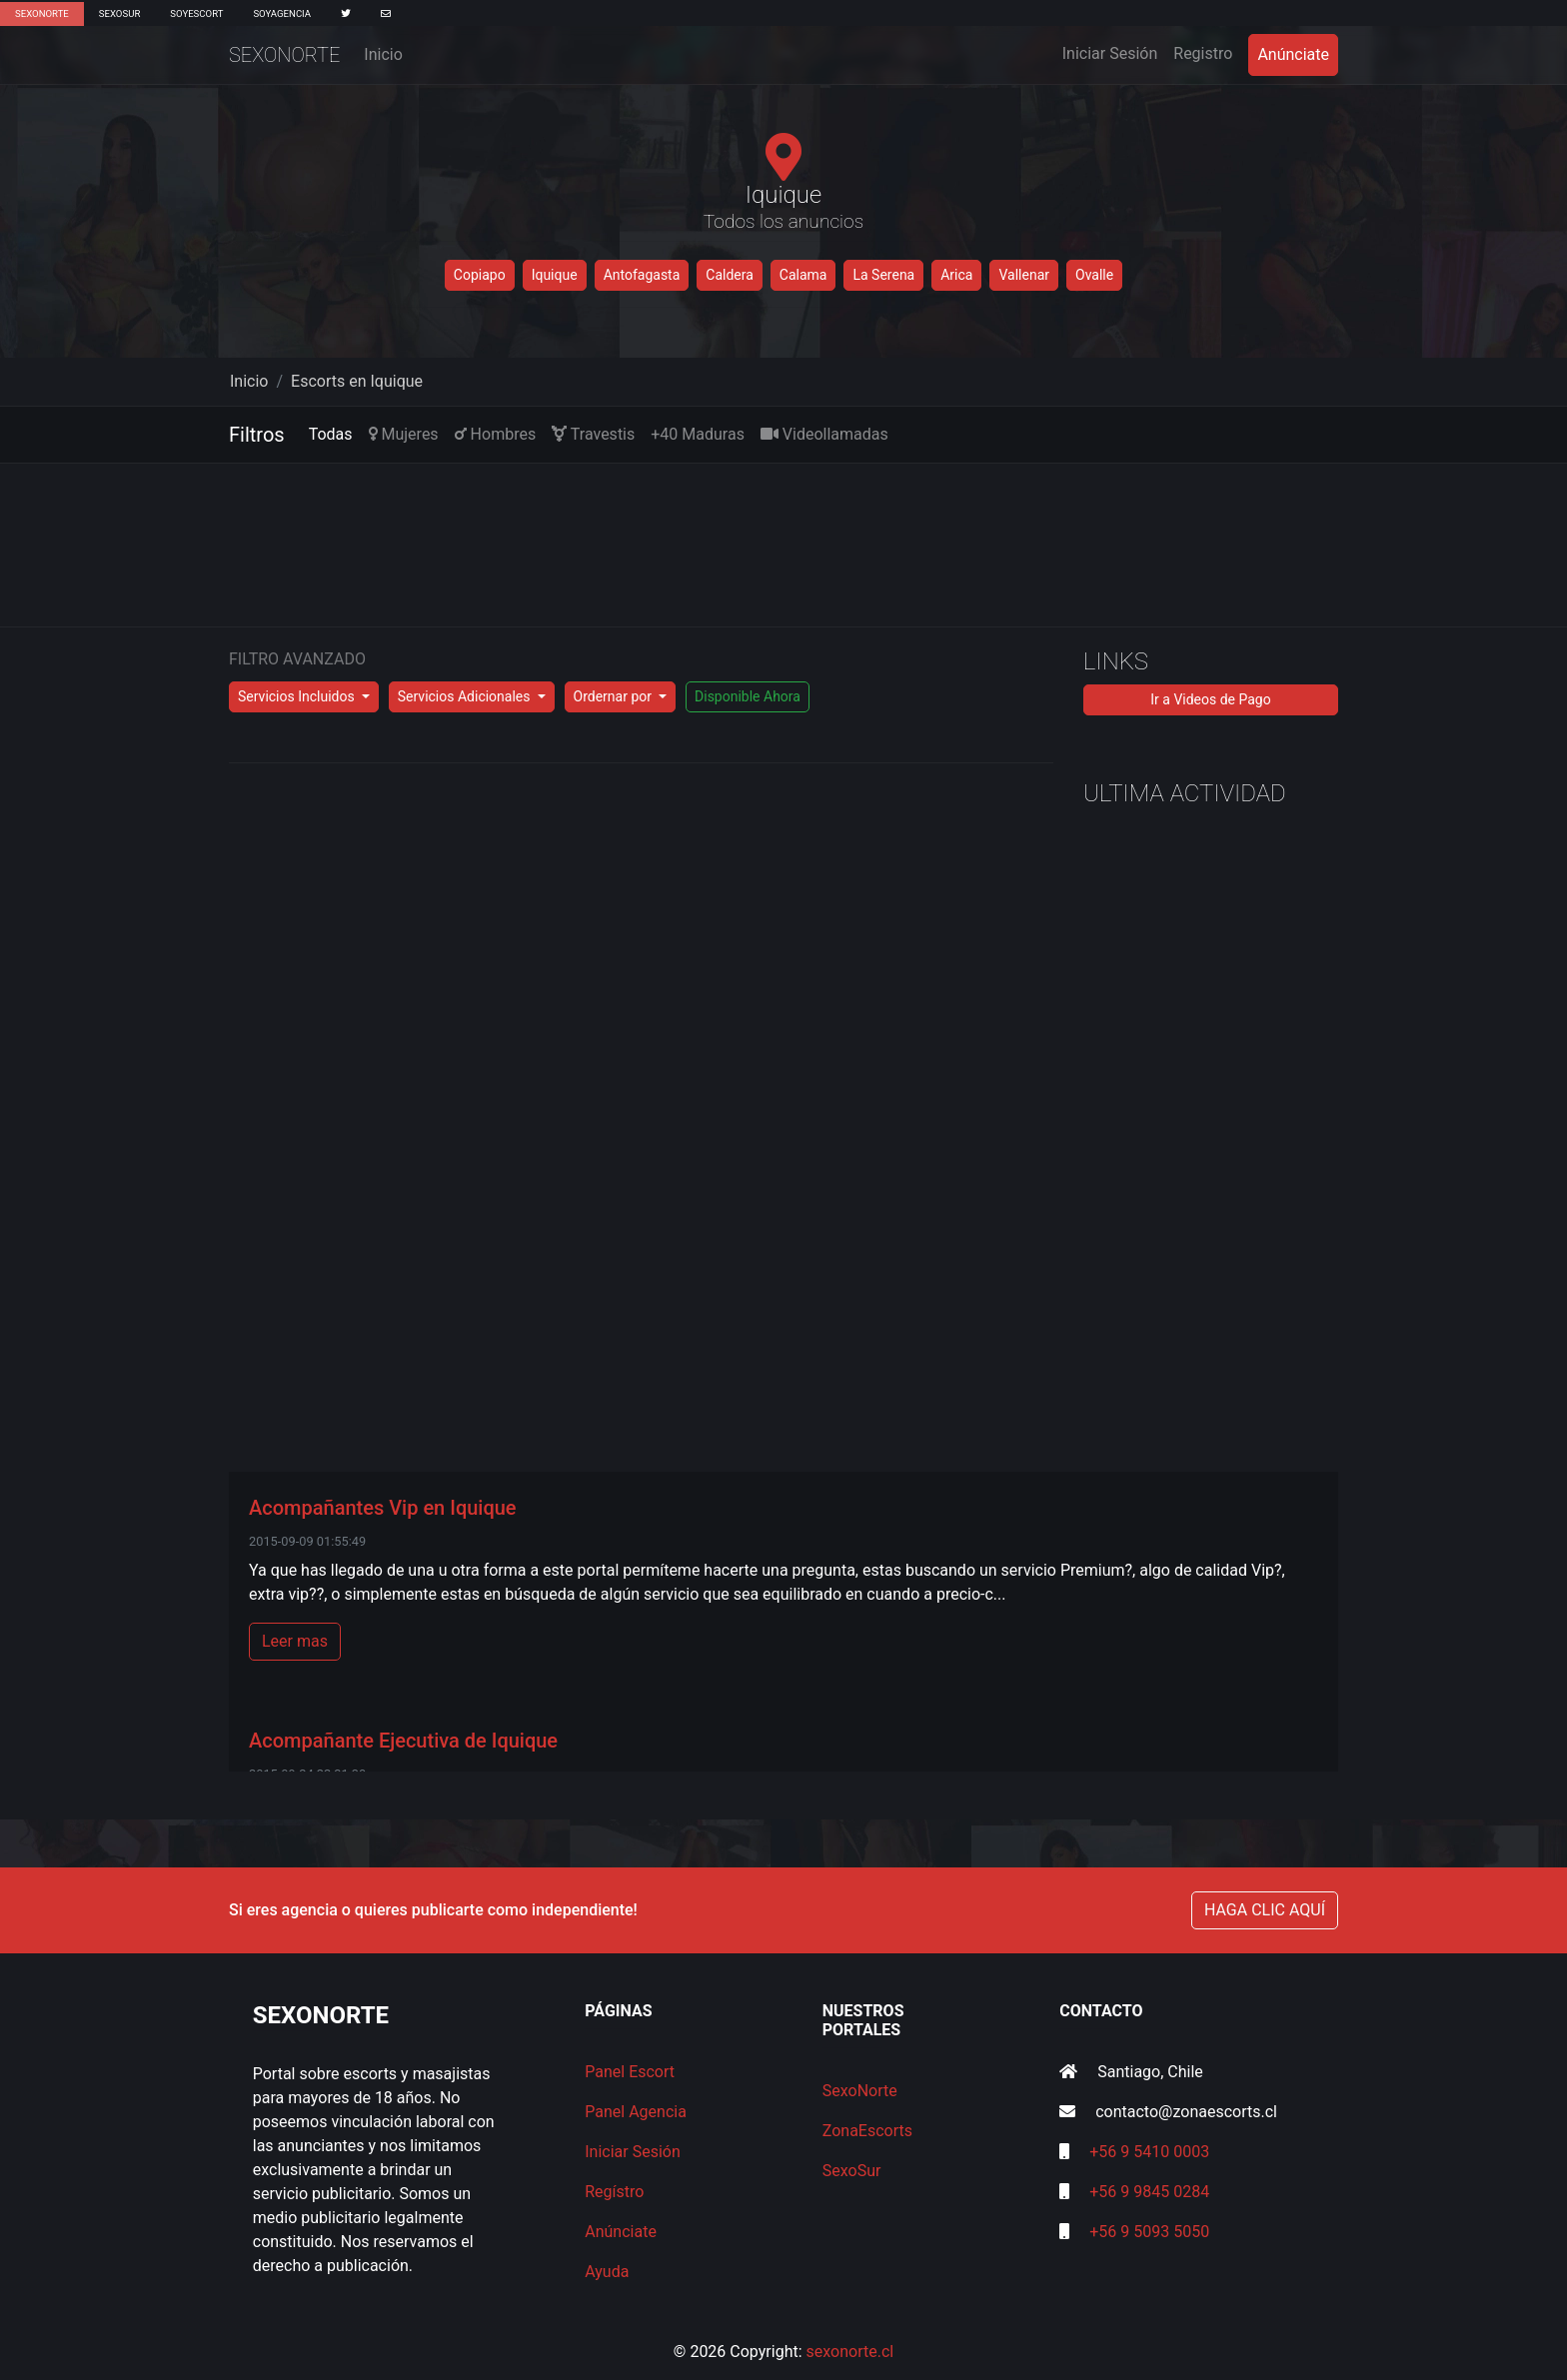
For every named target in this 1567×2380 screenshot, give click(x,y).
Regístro (614, 2191)
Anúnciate (1293, 54)
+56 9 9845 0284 (1149, 2191)
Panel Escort (630, 2071)
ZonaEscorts (867, 2130)
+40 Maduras (698, 434)
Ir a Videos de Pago (1210, 699)
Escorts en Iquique (357, 381)
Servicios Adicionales (466, 696)
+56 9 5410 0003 (1149, 2151)
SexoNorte (42, 13)
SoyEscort (196, 13)
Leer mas (295, 1641)
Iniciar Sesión (1114, 52)
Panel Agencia (636, 2111)
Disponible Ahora (747, 696)
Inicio (383, 54)
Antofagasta (642, 275)
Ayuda (607, 2271)
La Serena (883, 275)
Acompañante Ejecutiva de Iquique (403, 1741)
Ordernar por (615, 696)
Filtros (257, 435)
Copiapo (480, 275)
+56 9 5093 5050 (1149, 2231)
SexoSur (119, 13)
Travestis (593, 434)
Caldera (730, 275)
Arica (956, 275)
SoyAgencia (282, 13)
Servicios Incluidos (298, 696)
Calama (803, 275)
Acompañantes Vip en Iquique (383, 1508)
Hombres (496, 434)
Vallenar (1023, 275)
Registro (1202, 53)
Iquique (555, 275)
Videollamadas (824, 434)
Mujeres (404, 434)
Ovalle (1094, 275)
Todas (331, 434)
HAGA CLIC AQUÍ (1264, 1909)
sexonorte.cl (850, 2351)
